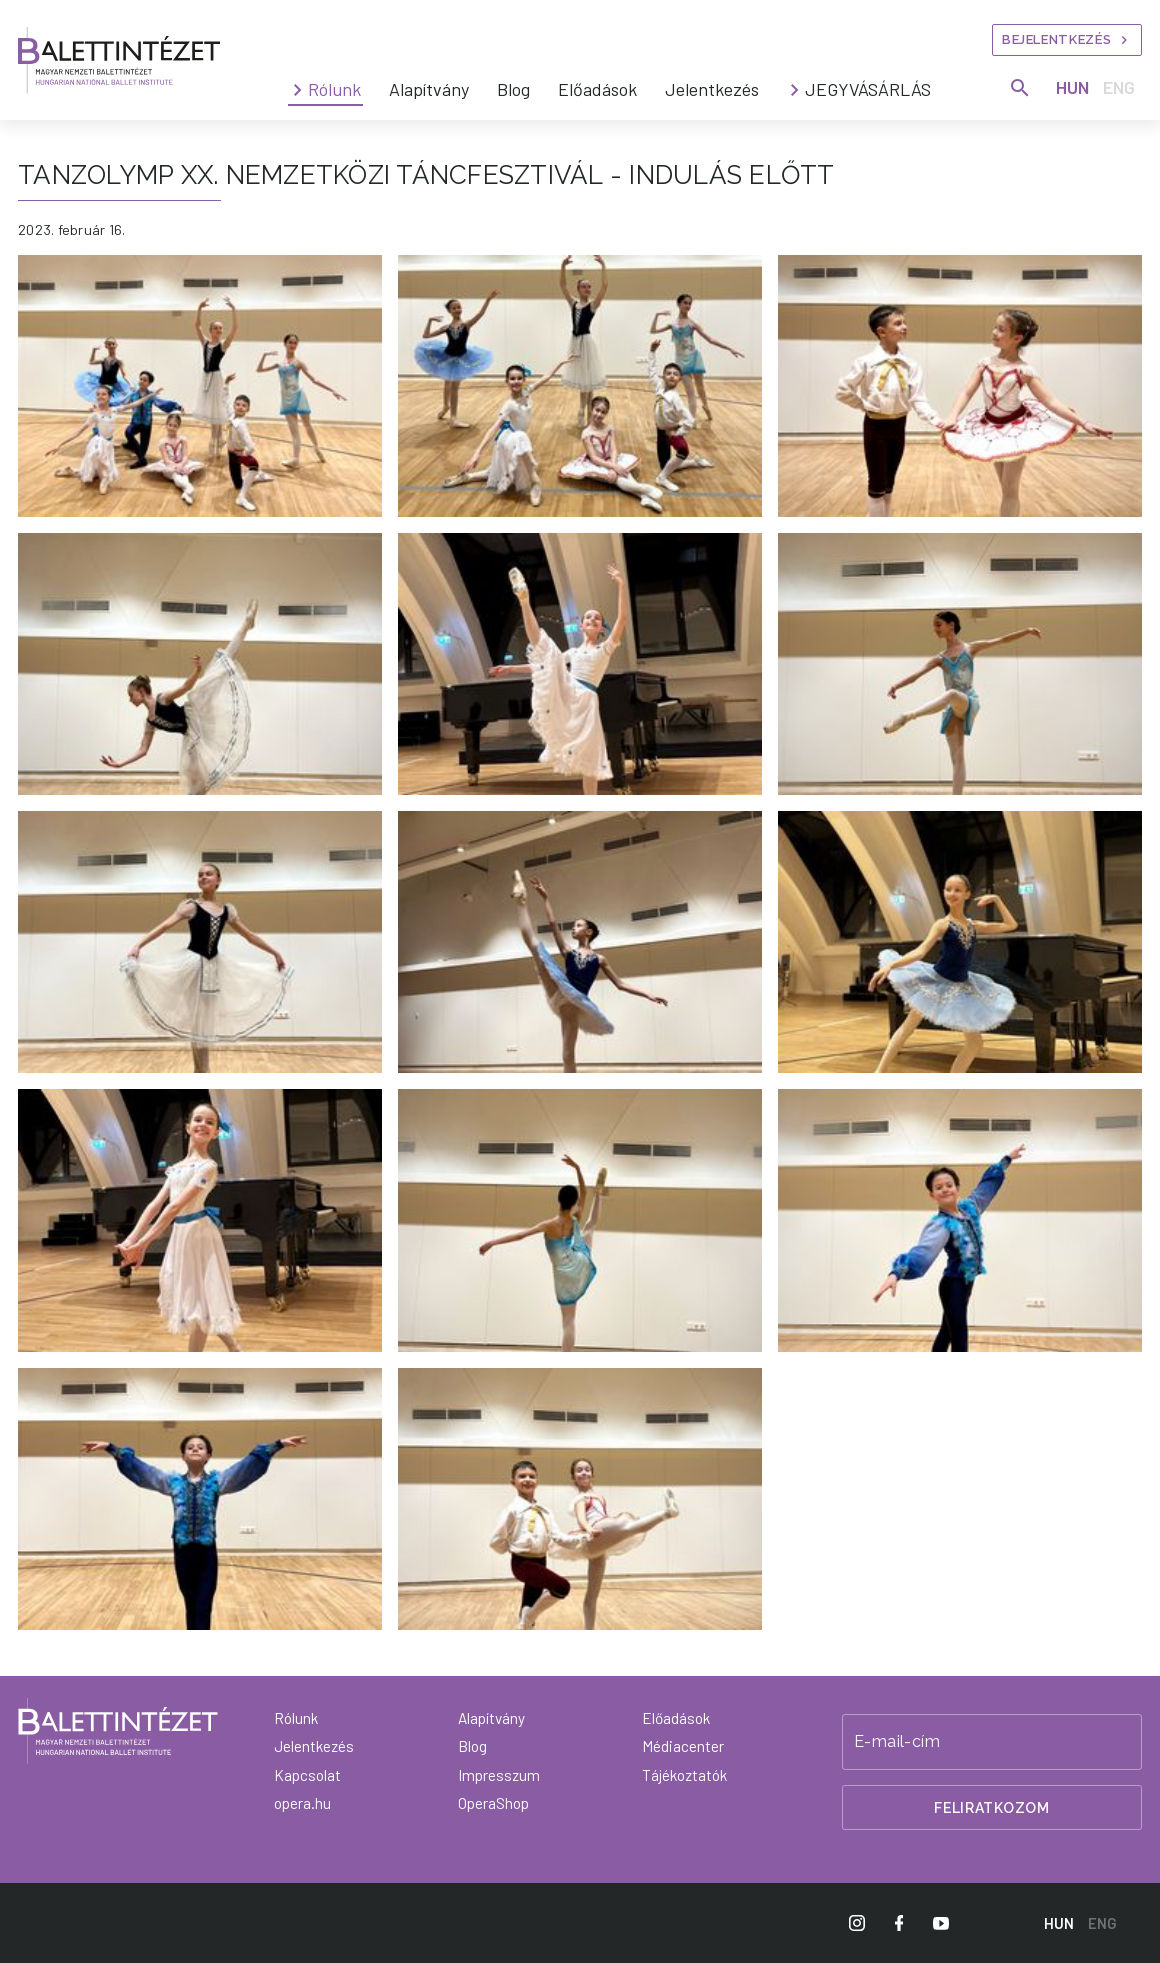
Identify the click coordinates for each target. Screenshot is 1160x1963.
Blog (472, 1746)
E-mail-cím (897, 1742)
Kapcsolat (307, 1775)
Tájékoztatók (684, 1775)
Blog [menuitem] (513, 89)
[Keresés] (1020, 88)
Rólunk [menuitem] (334, 89)
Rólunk (296, 1718)
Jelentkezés (314, 1746)
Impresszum (499, 1775)
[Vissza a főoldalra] (118, 1731)
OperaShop (493, 1803)
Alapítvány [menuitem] (429, 89)
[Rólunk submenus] (298, 90)
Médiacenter (683, 1746)
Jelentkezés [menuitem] (712, 89)
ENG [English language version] (1119, 87)
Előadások (676, 1718)
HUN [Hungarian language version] (1072, 87)
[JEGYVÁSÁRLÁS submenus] (795, 90)
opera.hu (302, 1803)
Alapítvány (491, 1718)
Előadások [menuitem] (597, 89)
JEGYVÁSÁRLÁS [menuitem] (868, 89)
